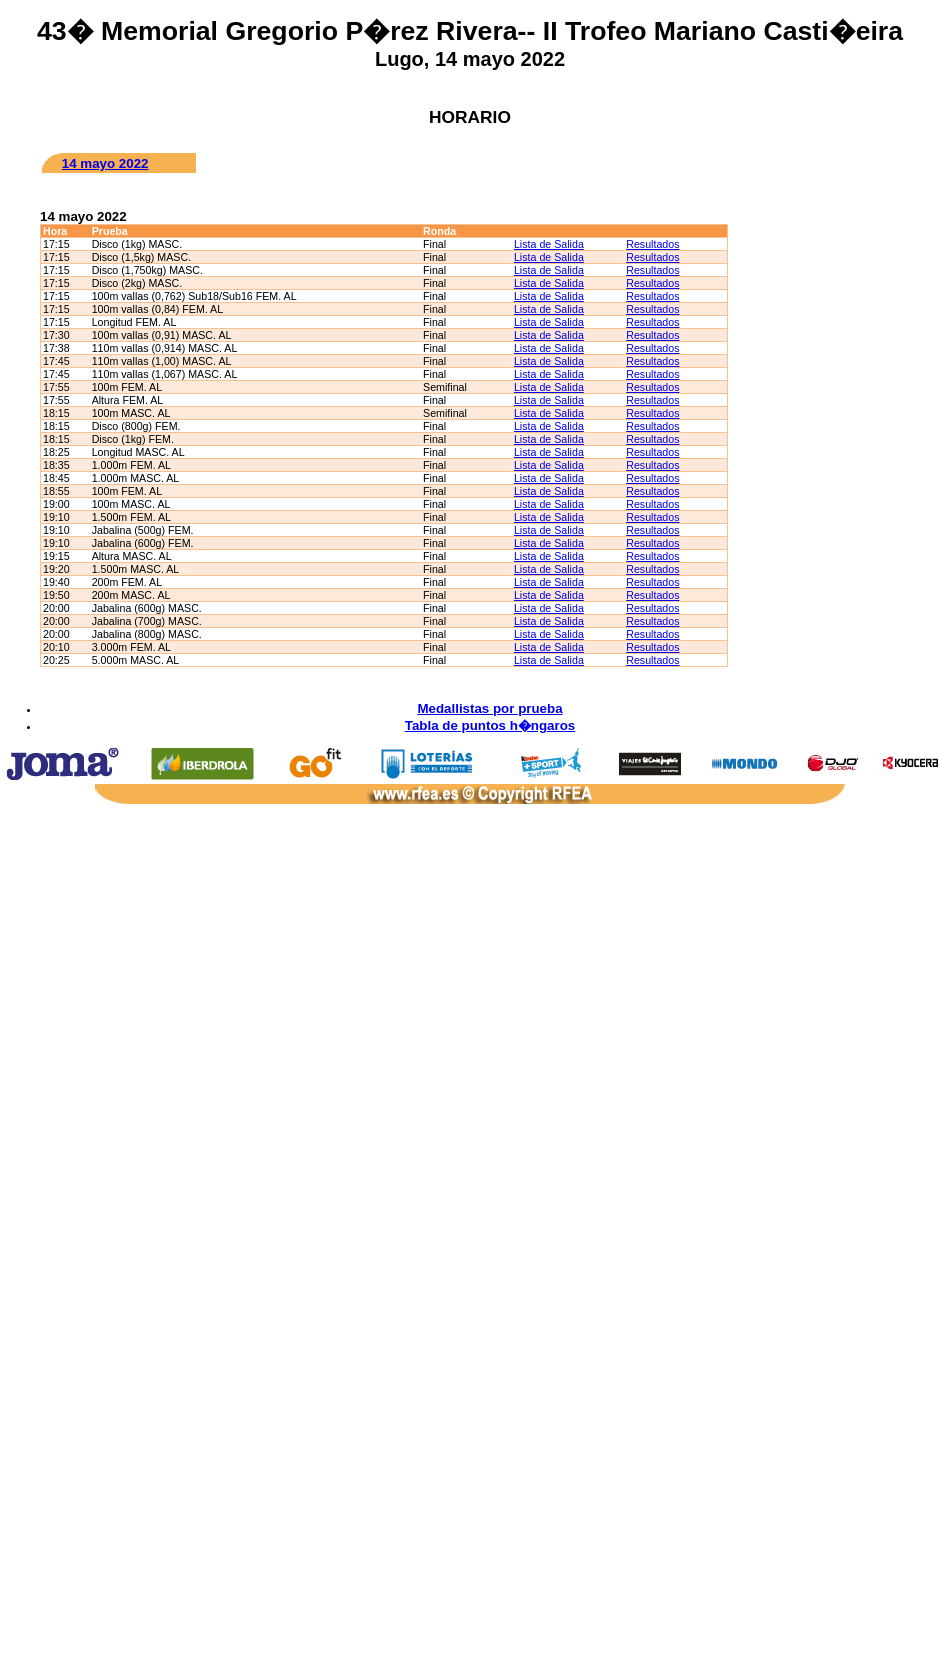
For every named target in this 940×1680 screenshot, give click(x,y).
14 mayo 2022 (105, 163)
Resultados (652, 244)
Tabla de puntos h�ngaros (490, 725)
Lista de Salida (549, 244)
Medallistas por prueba (489, 708)
